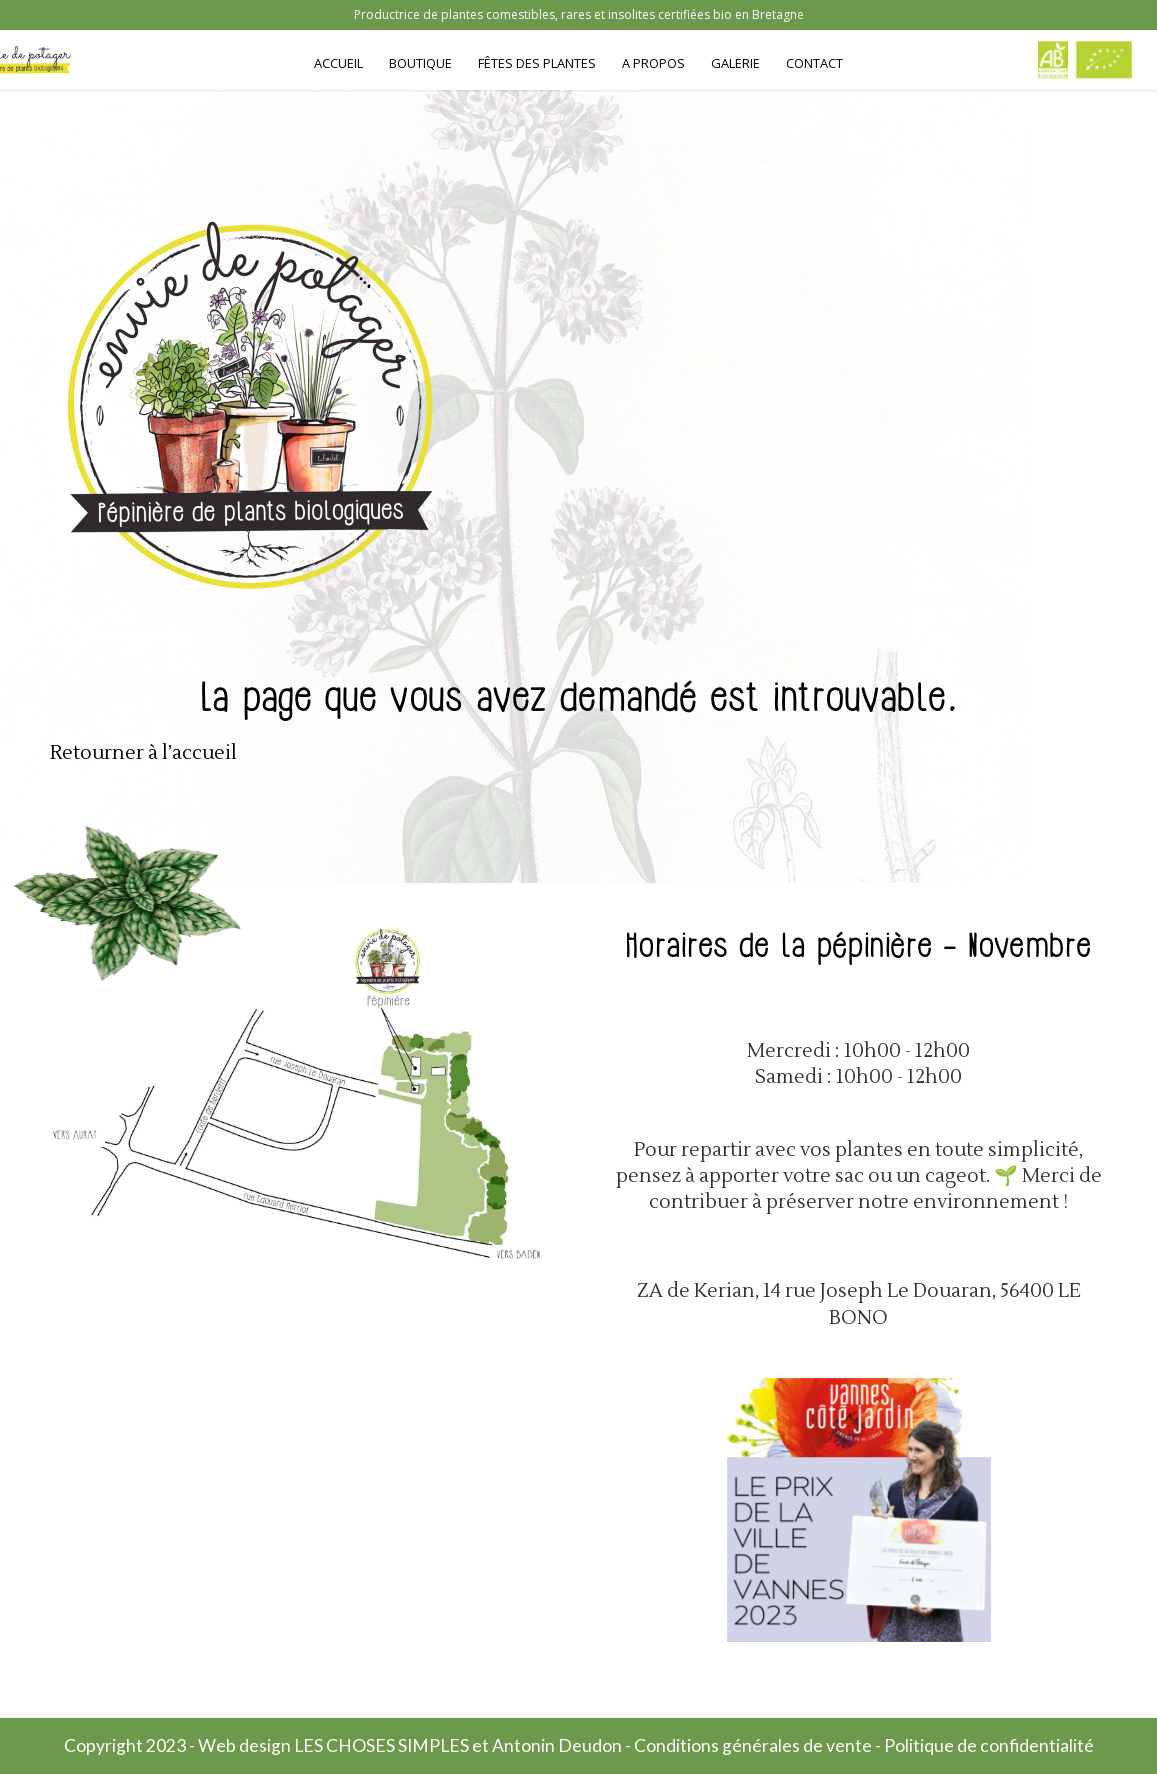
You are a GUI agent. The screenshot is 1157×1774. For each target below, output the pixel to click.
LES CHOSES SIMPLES (381, 1745)
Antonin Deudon (557, 1745)
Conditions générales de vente (753, 1745)
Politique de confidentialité (989, 1745)
